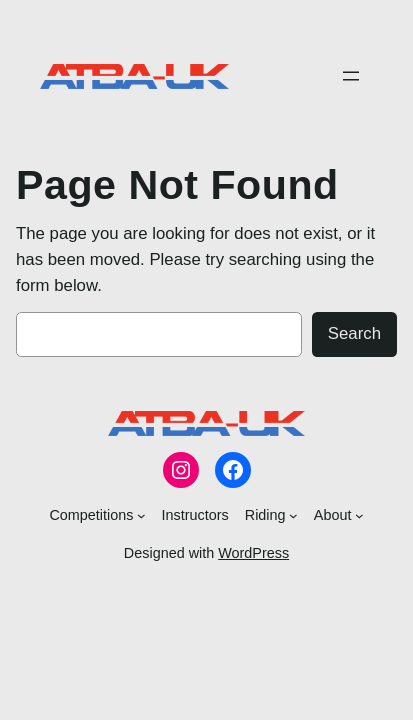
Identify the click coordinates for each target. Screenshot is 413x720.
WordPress (253, 553)
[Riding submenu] (293, 515)
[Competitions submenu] (141, 515)
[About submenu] (359, 515)
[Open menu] (351, 76)
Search (354, 333)
